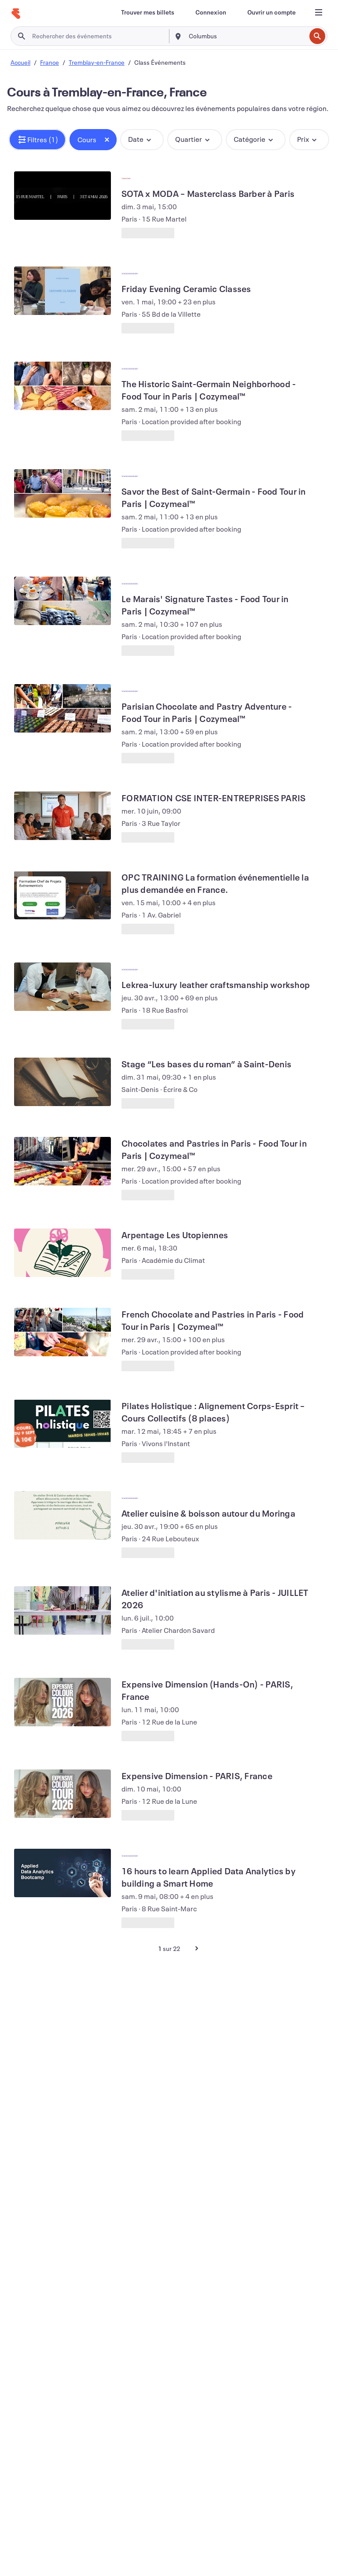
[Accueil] (16, 13)
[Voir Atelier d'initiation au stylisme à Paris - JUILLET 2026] (62, 1610)
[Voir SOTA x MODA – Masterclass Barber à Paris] (62, 195)
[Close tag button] (107, 139)
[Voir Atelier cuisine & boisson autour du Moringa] (62, 1515)
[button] (37, 139)
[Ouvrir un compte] (271, 12)
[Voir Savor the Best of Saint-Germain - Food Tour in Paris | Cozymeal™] (62, 493)
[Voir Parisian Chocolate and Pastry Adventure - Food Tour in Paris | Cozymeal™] (62, 708)
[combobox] (246, 36)
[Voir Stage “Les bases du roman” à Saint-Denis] (62, 1082)
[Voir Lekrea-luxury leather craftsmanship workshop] (62, 986)
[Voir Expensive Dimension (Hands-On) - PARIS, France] (62, 1702)
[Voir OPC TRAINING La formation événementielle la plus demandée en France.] (62, 895)
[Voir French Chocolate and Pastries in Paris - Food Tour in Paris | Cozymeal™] (62, 1332)
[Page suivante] (197, 1948)
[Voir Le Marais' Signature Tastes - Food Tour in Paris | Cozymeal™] (62, 601)
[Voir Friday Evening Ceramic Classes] (62, 290)
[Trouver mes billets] (147, 12)
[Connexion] (210, 12)
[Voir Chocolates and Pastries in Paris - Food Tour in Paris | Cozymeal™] (62, 1161)
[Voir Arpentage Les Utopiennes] (62, 1253)
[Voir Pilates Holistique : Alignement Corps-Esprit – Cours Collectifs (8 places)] (62, 1423)
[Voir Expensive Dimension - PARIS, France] (62, 1793)
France (49, 62)
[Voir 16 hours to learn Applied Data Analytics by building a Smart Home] (62, 1873)
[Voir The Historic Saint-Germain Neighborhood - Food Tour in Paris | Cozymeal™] (62, 386)
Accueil (20, 62)
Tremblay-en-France (97, 62)
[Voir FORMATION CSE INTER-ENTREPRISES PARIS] (62, 816)
